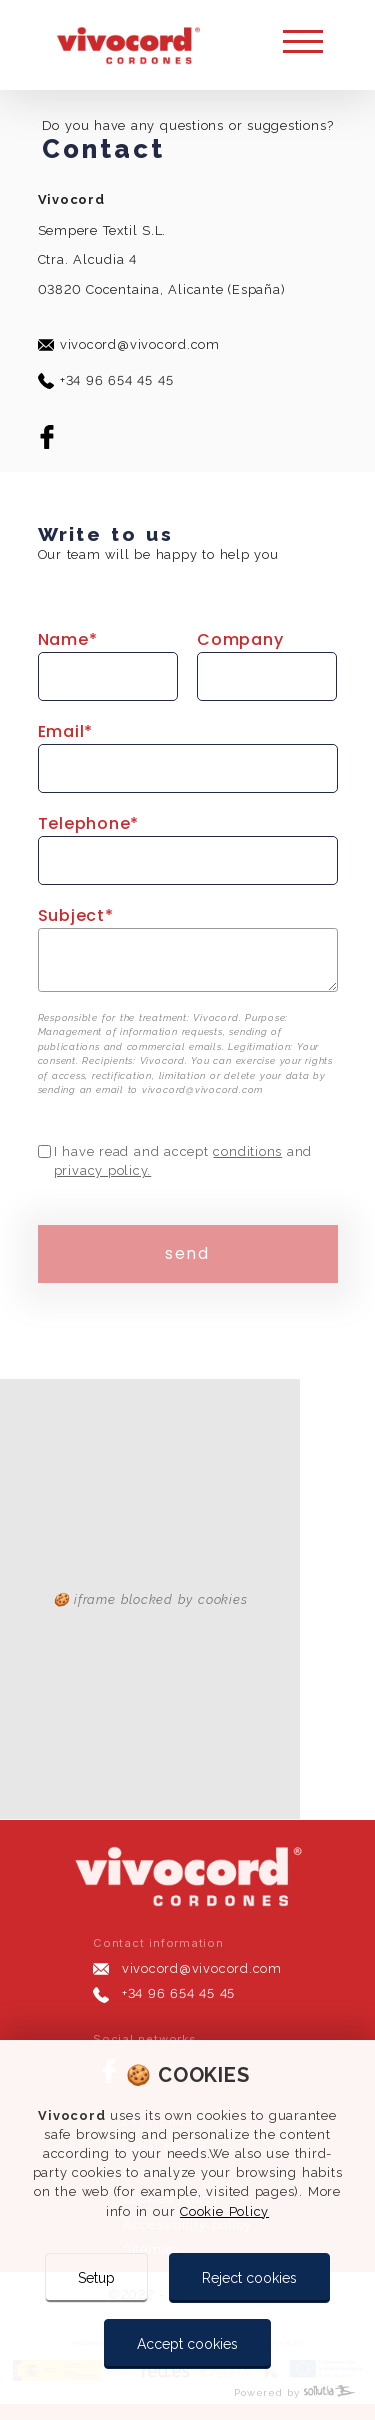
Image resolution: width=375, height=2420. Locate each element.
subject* (76, 915)
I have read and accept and (183, 1161)
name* (68, 639)
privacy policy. (103, 1170)
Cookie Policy (224, 2211)
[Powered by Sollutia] (187, 2392)
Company (240, 639)
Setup (96, 2278)
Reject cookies (249, 2278)
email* (66, 731)
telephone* (89, 823)
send (187, 1253)
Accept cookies (187, 2344)
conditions (247, 1151)
